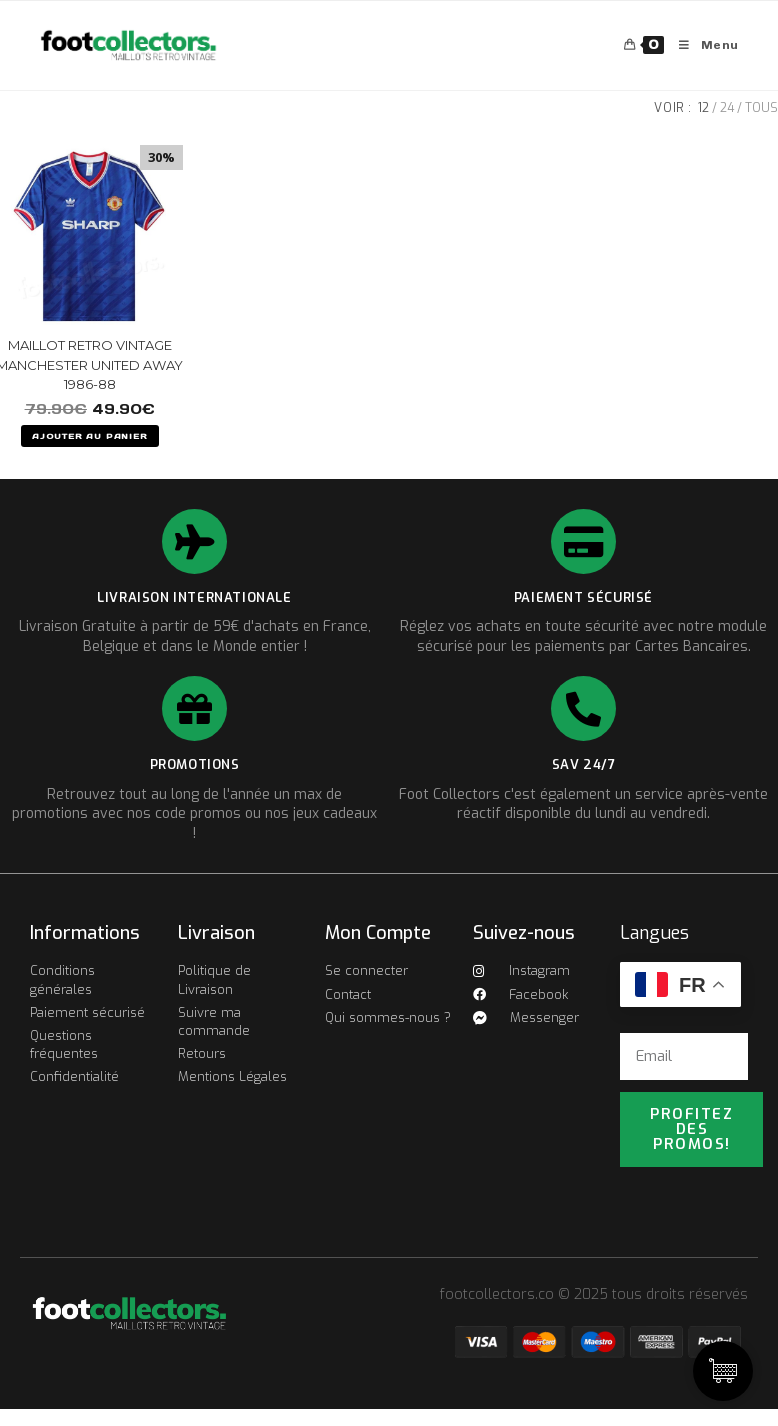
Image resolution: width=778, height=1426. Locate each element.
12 (703, 108)
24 (727, 108)
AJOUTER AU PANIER (90, 436)
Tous (761, 108)
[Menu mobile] (701, 45)
